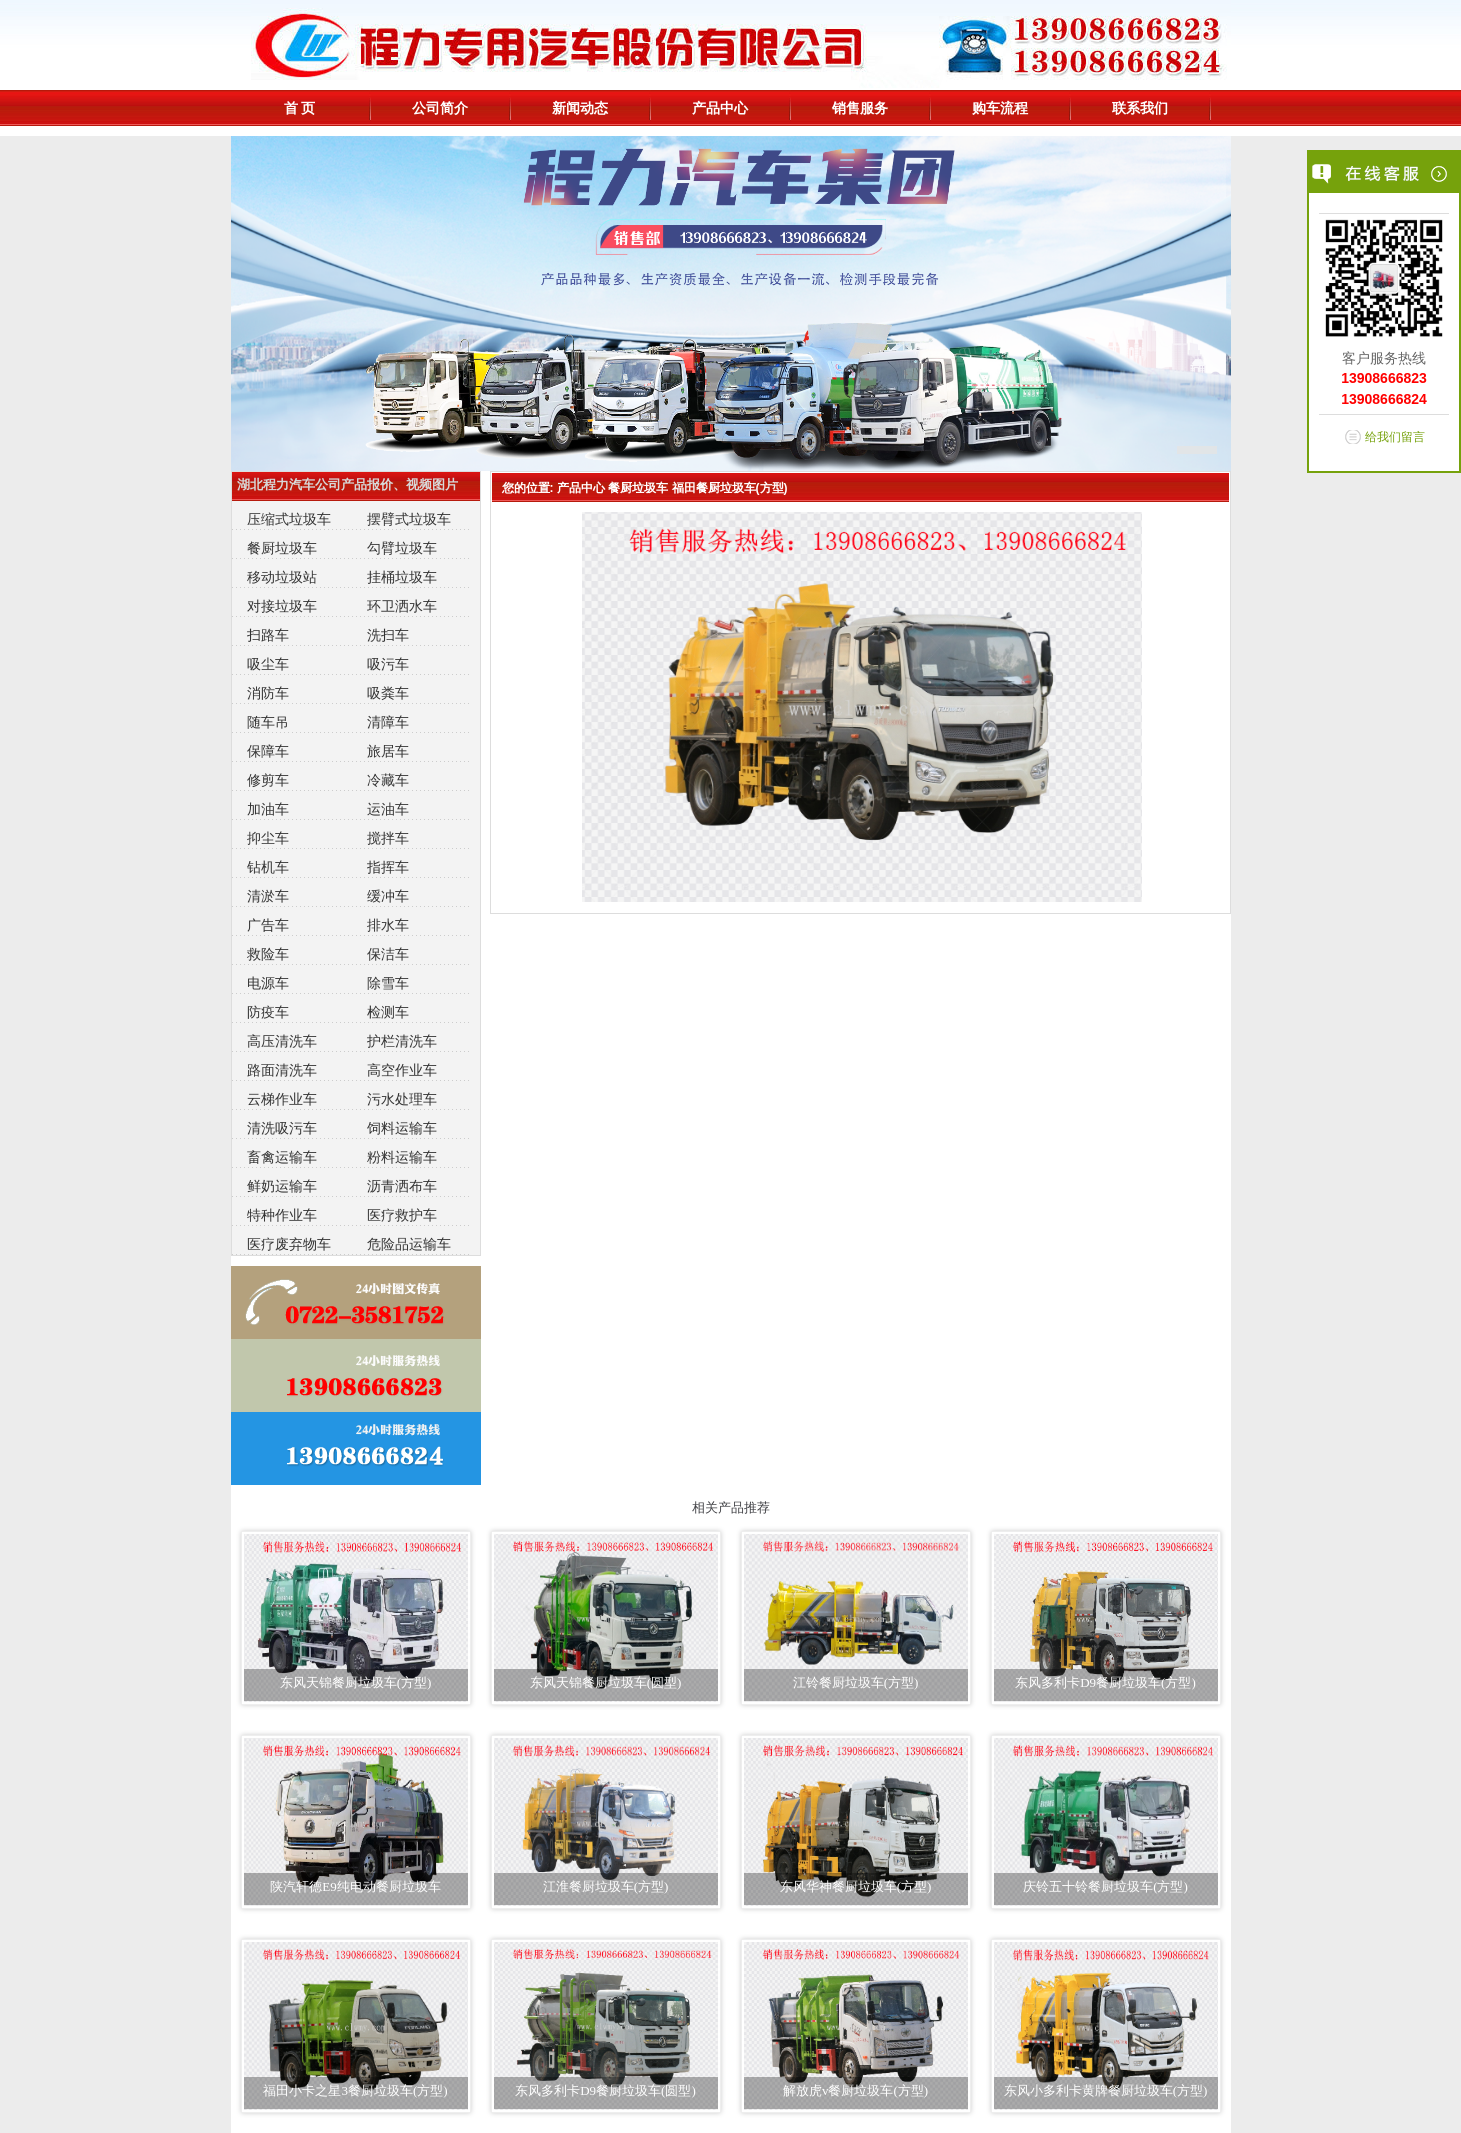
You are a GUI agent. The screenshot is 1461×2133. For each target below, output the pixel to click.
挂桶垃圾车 (402, 577)
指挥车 (388, 867)
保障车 (268, 751)
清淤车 (268, 896)
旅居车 (388, 751)
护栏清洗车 (402, 1041)
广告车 (268, 925)
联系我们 (1140, 108)
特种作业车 (282, 1215)
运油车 (388, 809)
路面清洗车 (282, 1070)
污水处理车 (402, 1099)
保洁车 (388, 954)
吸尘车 (268, 664)
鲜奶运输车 (282, 1186)
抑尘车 (268, 838)
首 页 (300, 108)
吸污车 (388, 664)
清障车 (388, 722)
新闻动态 (580, 108)
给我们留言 (1395, 437)
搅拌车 (388, 838)
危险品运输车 (409, 1244)
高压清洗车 (282, 1041)
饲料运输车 (402, 1128)
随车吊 (268, 722)
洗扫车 (388, 635)
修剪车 (268, 780)
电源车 (268, 983)
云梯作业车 (282, 1099)
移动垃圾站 (282, 577)
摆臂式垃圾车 (409, 519)
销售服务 (860, 108)
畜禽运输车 (282, 1157)
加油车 (268, 809)
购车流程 (1000, 108)
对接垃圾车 (282, 606)
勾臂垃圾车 (402, 548)
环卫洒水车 (402, 606)
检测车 (388, 1012)
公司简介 (440, 108)
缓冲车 (388, 896)
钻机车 (268, 867)
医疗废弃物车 (289, 1244)
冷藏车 (388, 780)
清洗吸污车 (282, 1128)
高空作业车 (402, 1070)
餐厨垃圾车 (282, 548)
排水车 (388, 925)
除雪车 (388, 983)
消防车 (268, 693)
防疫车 (268, 1012)
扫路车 (268, 635)
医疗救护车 (402, 1215)
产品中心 (720, 108)
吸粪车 (388, 693)
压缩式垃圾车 (289, 519)
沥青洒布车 (402, 1186)
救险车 (268, 954)
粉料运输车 (402, 1157)
